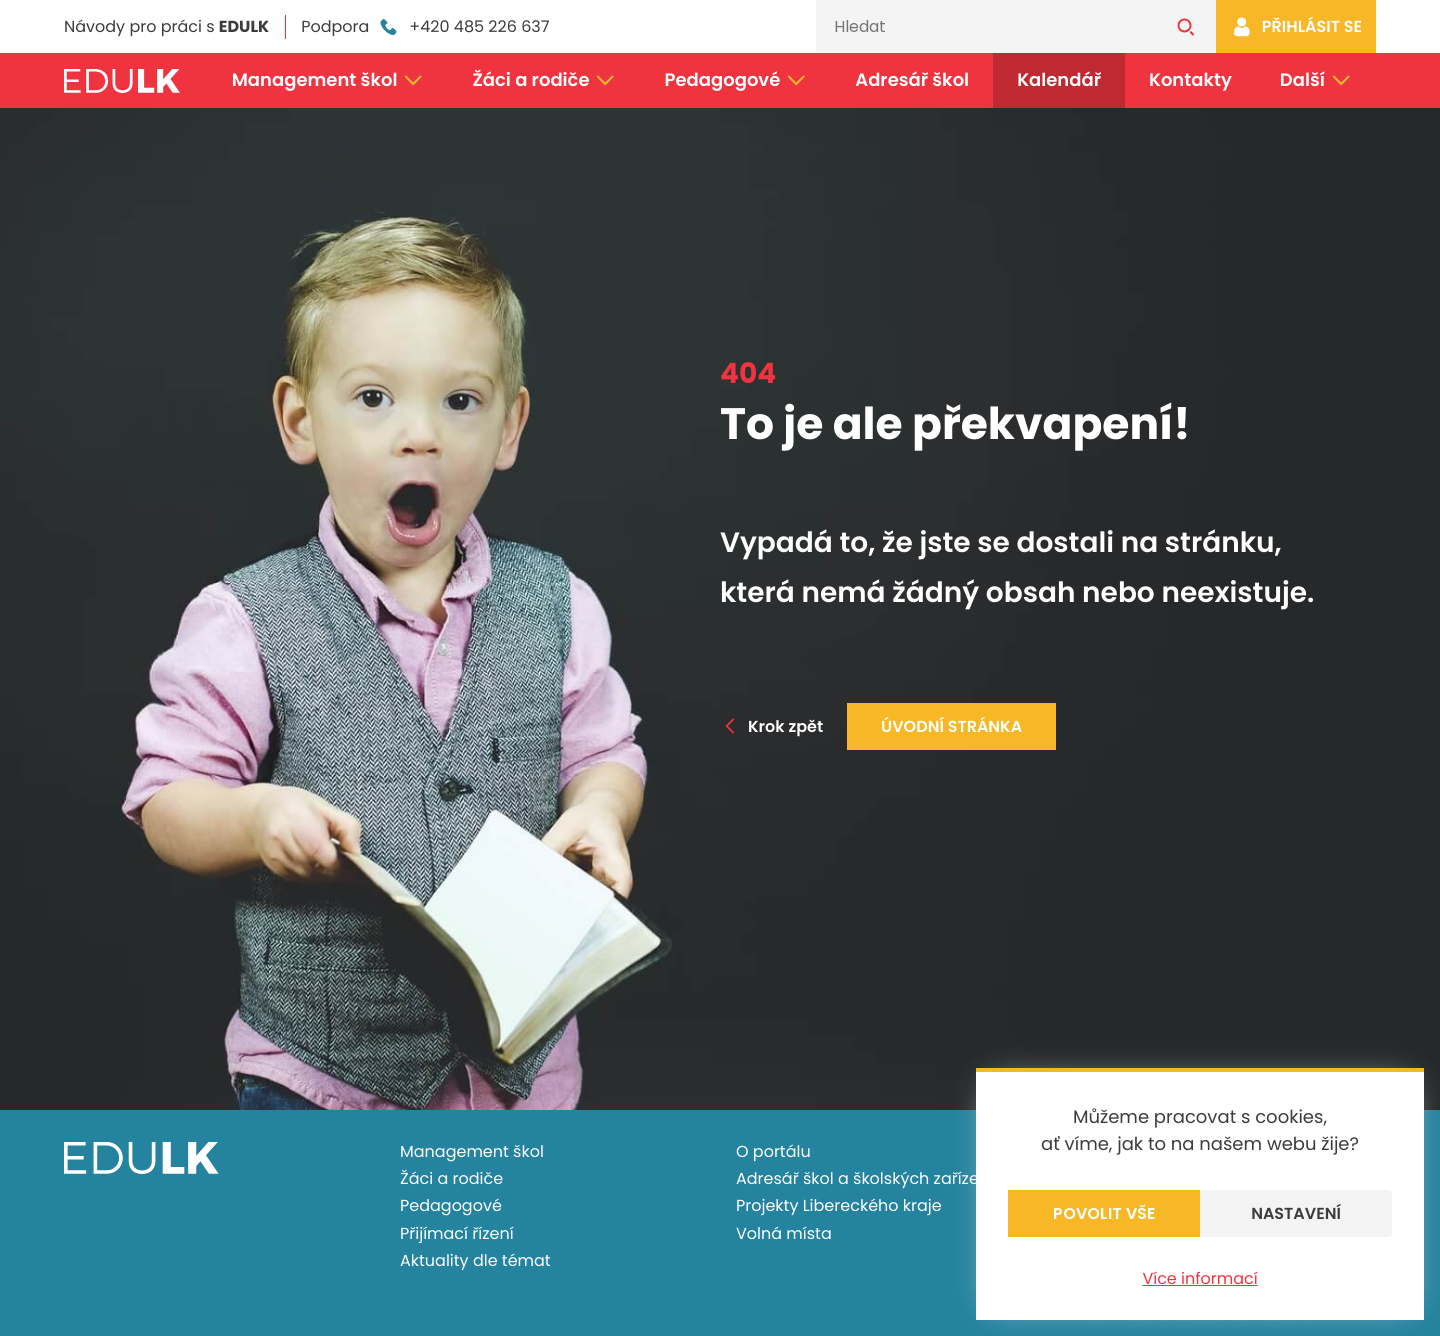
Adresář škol (912, 80)
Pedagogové (736, 80)
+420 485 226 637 (463, 27)
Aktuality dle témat (475, 1260)
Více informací (1199, 1278)
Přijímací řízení (457, 1233)
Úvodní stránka (951, 726)
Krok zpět (771, 726)
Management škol (328, 80)
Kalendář (1059, 80)
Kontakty (1190, 80)
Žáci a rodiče (544, 80)
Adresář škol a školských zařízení (864, 1178)
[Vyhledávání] (986, 26)
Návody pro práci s (166, 26)
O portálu (773, 1151)
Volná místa (784, 1233)
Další (1316, 80)
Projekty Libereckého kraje (839, 1205)
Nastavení (1296, 1213)
